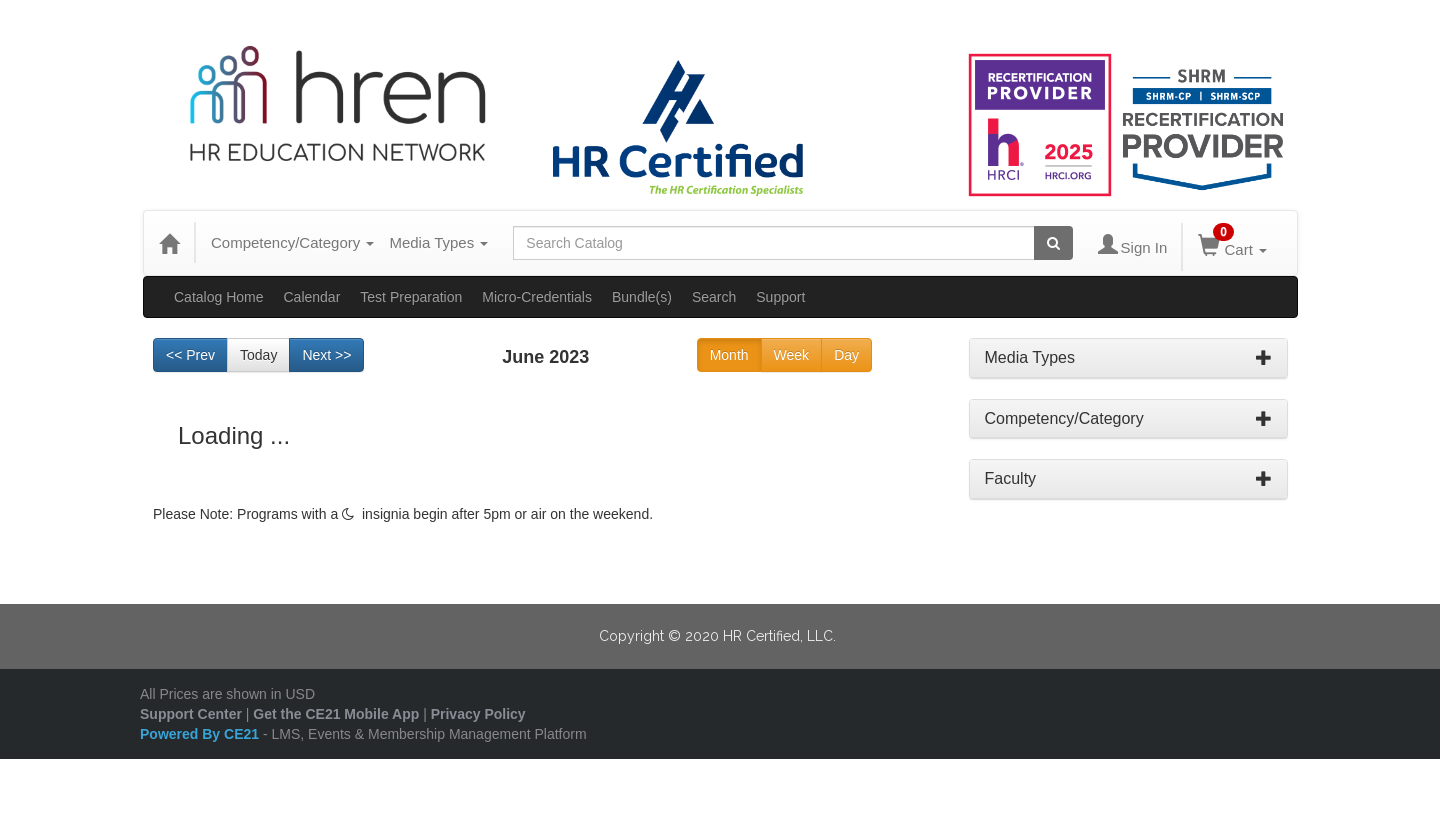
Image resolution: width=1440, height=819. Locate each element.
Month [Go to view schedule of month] (729, 355)
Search (714, 297)
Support (780, 297)
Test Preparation (411, 297)
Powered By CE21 (201, 734)
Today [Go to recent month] (258, 355)
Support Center (191, 714)
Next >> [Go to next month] (326, 355)
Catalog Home (219, 297)
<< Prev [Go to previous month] (190, 355)
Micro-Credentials (537, 297)
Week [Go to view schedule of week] (792, 355)
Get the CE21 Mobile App (336, 714)
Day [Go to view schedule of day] (846, 355)
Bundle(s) (642, 297)
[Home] (169, 243)
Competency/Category (292, 242)
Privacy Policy (478, 714)
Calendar (312, 297)
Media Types (438, 242)
